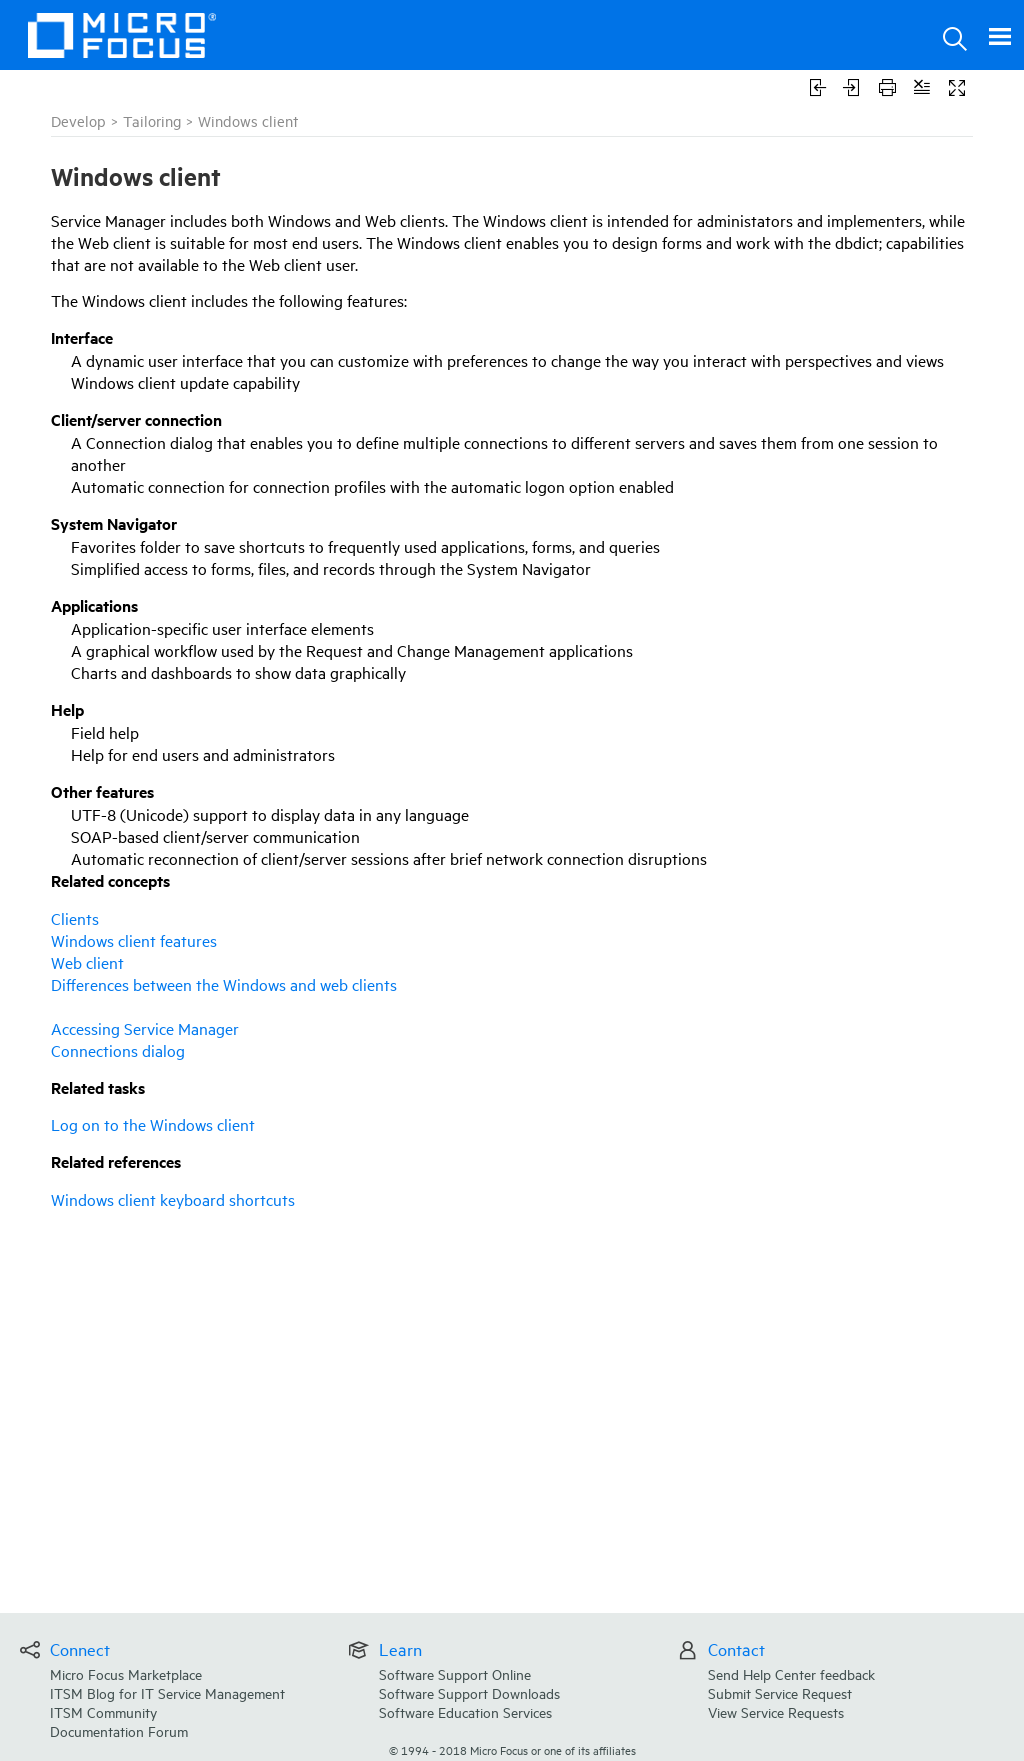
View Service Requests (776, 1711)
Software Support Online (455, 1673)
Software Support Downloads (469, 1692)
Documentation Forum (119, 1730)
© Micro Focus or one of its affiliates (512, 1749)
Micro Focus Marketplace (126, 1673)
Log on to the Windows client (153, 1124)
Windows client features (134, 940)
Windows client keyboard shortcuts (173, 1199)
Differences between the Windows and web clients (224, 984)
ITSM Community (103, 1711)
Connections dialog (118, 1050)
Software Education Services (465, 1711)
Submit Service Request (780, 1692)
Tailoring (152, 120)
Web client (87, 962)
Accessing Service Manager (145, 1028)
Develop (78, 120)
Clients (75, 918)
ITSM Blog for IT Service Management (167, 1692)
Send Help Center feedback (791, 1673)
